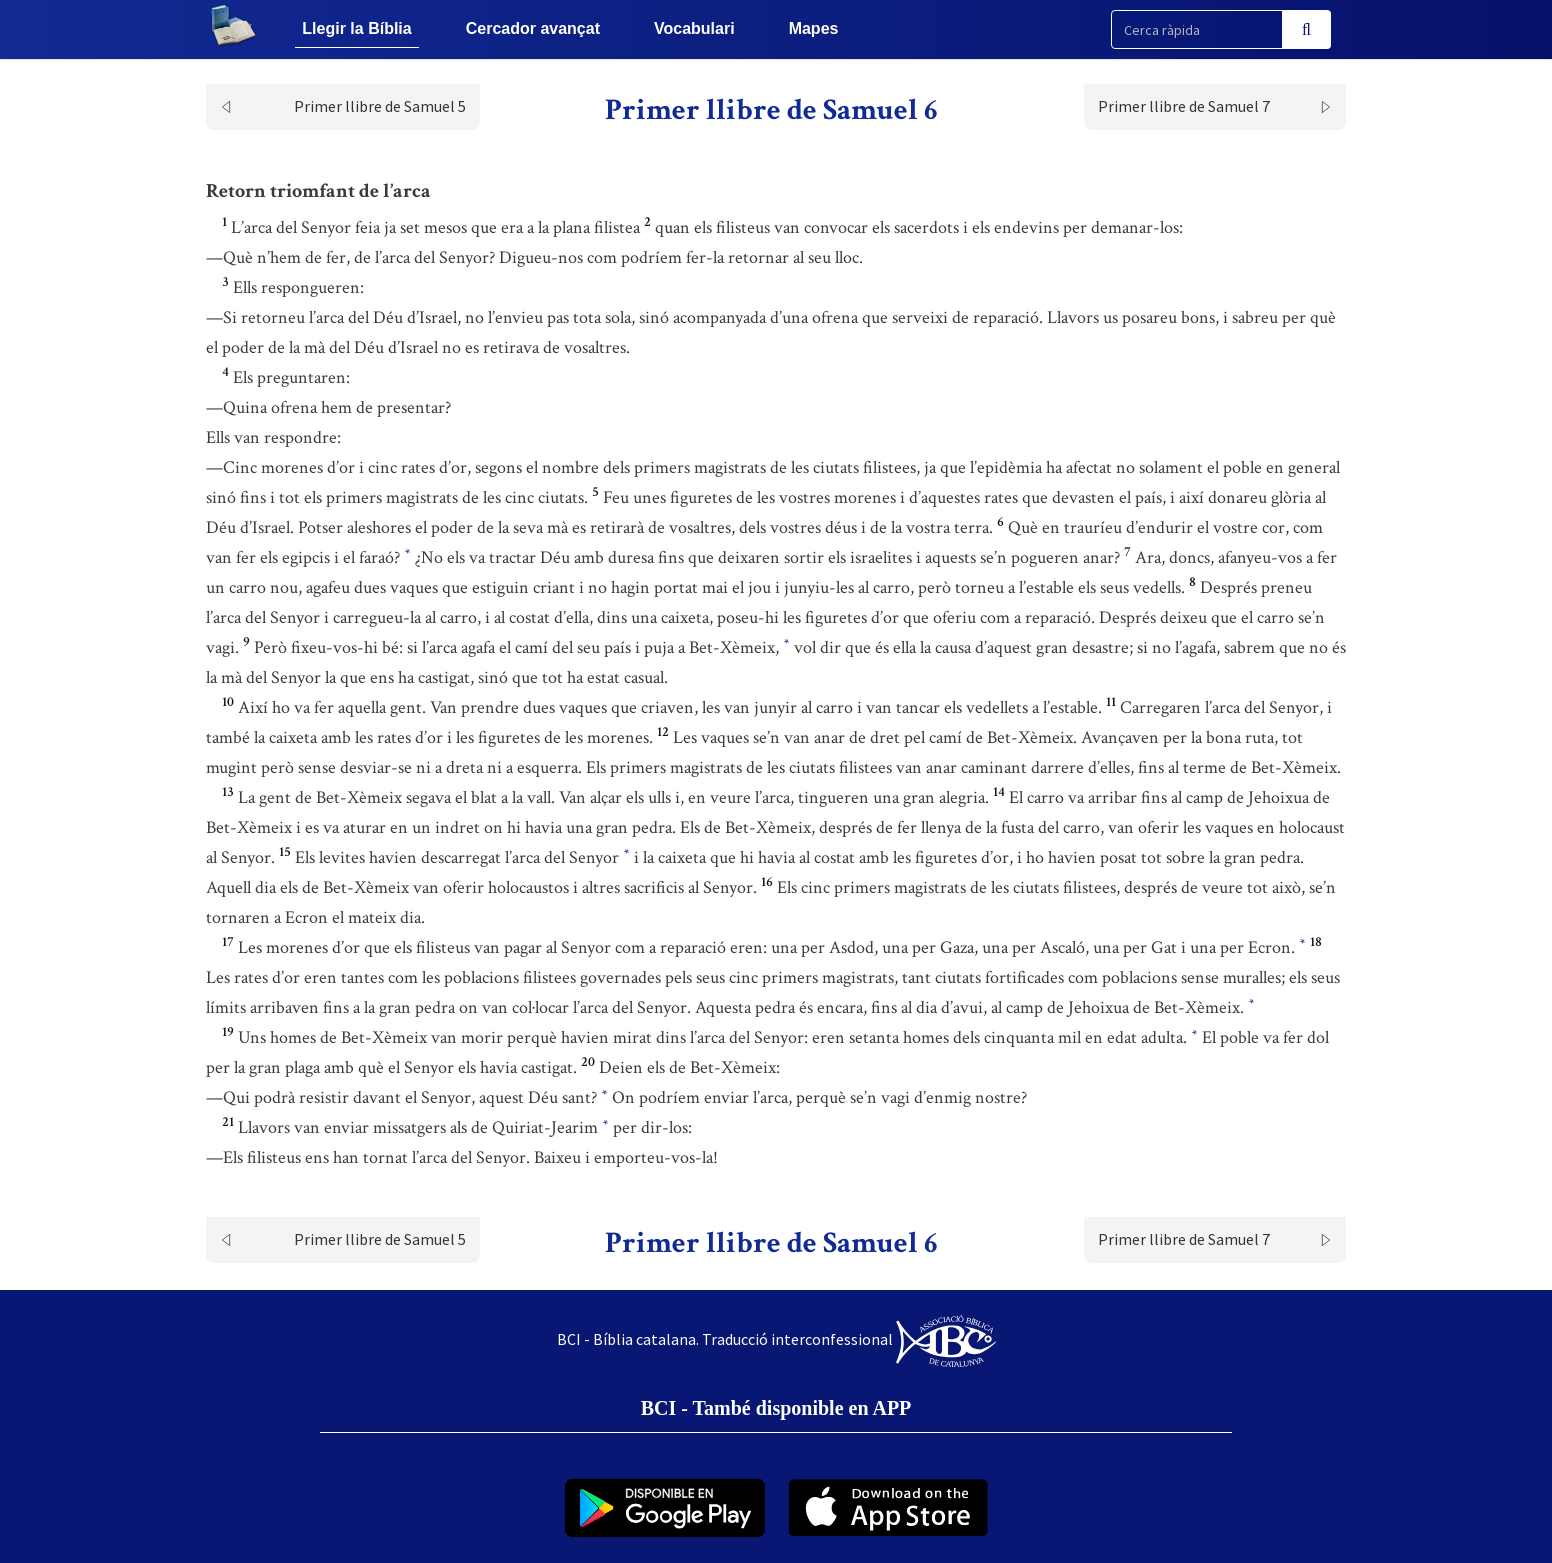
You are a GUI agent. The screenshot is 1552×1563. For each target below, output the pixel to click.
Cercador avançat (533, 28)
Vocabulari (694, 28)
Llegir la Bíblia (356, 28)
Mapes (814, 28)
